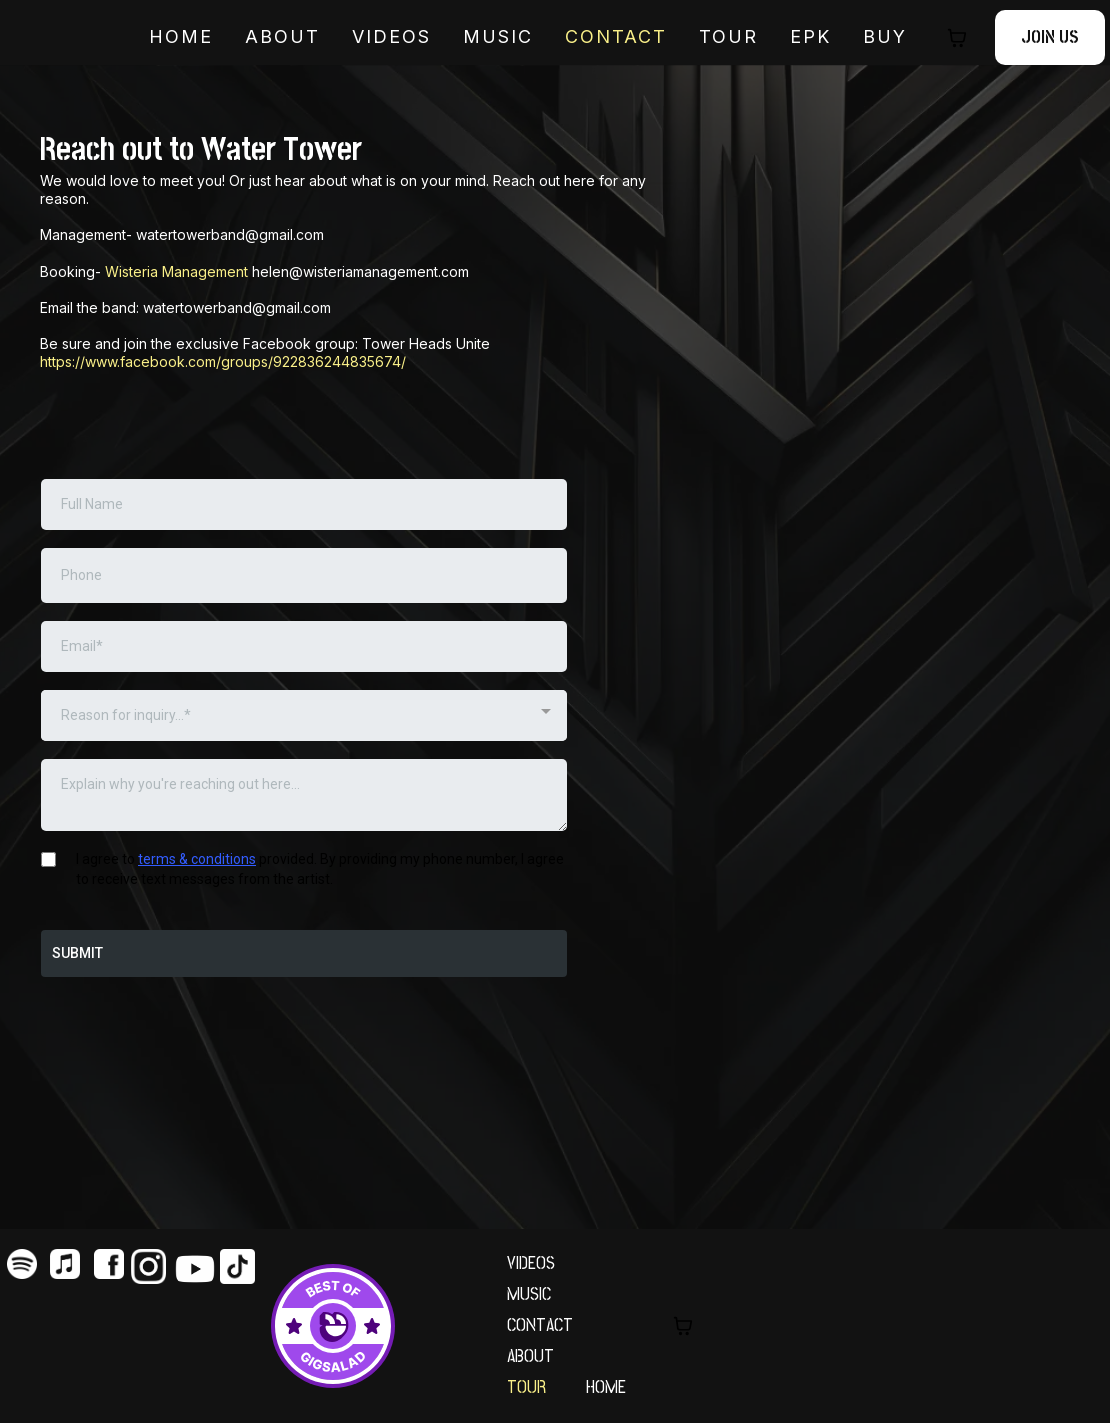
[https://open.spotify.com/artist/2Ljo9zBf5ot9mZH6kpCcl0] (22, 1264)
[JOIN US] (1050, 37)
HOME (181, 37)
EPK (810, 37)
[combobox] (304, 715)
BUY (885, 37)
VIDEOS (391, 37)
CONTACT (540, 1325)
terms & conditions (197, 859)
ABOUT (282, 37)
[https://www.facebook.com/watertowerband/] (109, 1264)
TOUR (728, 37)
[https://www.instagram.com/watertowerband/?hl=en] (153, 1266)
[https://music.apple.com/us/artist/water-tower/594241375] (66, 1264)
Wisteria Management (176, 271)
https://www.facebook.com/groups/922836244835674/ (223, 361)
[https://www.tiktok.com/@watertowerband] (242, 1266)
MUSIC (498, 37)
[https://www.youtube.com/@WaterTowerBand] (197, 1269)
